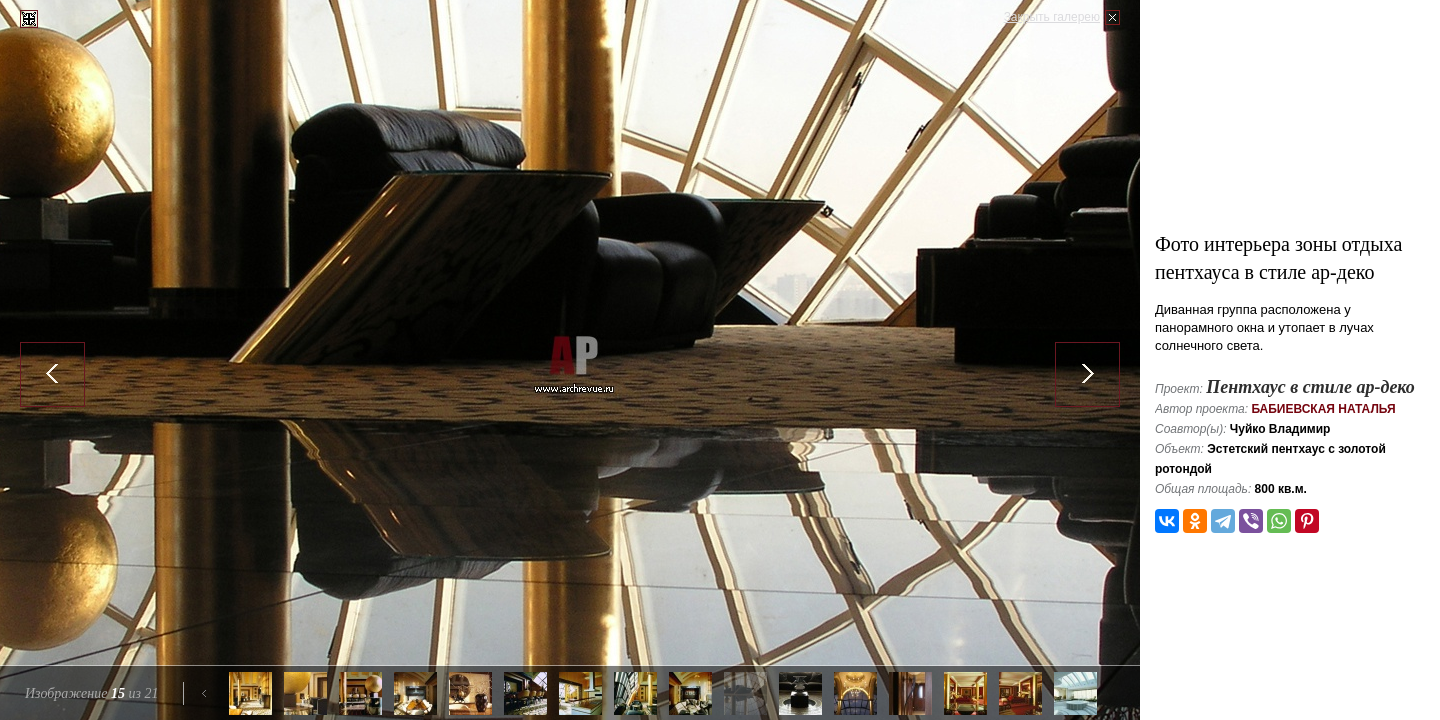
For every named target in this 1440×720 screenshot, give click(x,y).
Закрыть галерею (1052, 17)
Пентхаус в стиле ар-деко (1310, 387)
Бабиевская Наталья (1323, 409)
